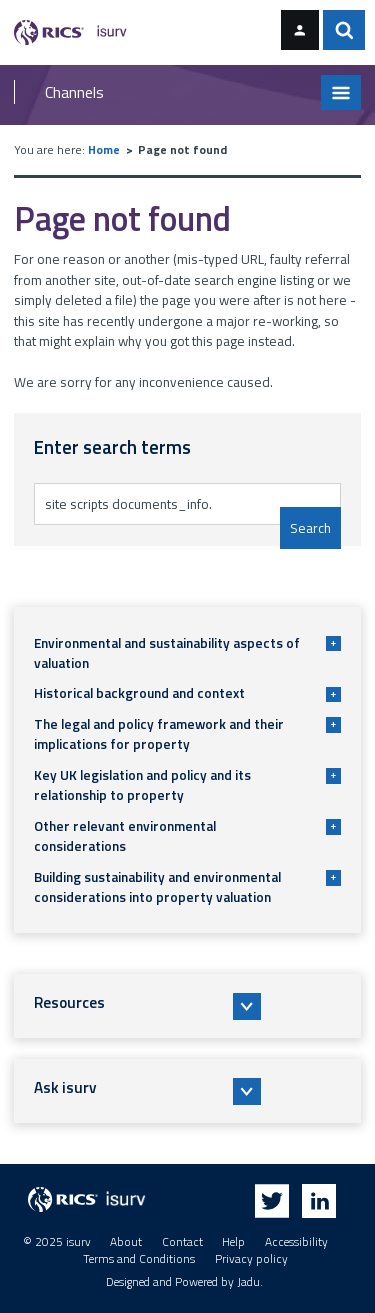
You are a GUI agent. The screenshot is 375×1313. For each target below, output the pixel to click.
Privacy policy (251, 1259)
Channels (74, 92)
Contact (182, 1242)
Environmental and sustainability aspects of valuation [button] (187, 653)
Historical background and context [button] (187, 693)
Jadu (248, 1282)
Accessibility (296, 1242)
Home (104, 150)
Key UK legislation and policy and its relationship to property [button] (187, 785)
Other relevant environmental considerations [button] (187, 836)
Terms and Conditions (139, 1259)
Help (233, 1242)
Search (310, 528)
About (126, 1242)
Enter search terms (98, 482)
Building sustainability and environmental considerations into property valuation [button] (187, 887)
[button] (188, 1006)
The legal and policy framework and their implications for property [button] (187, 734)
